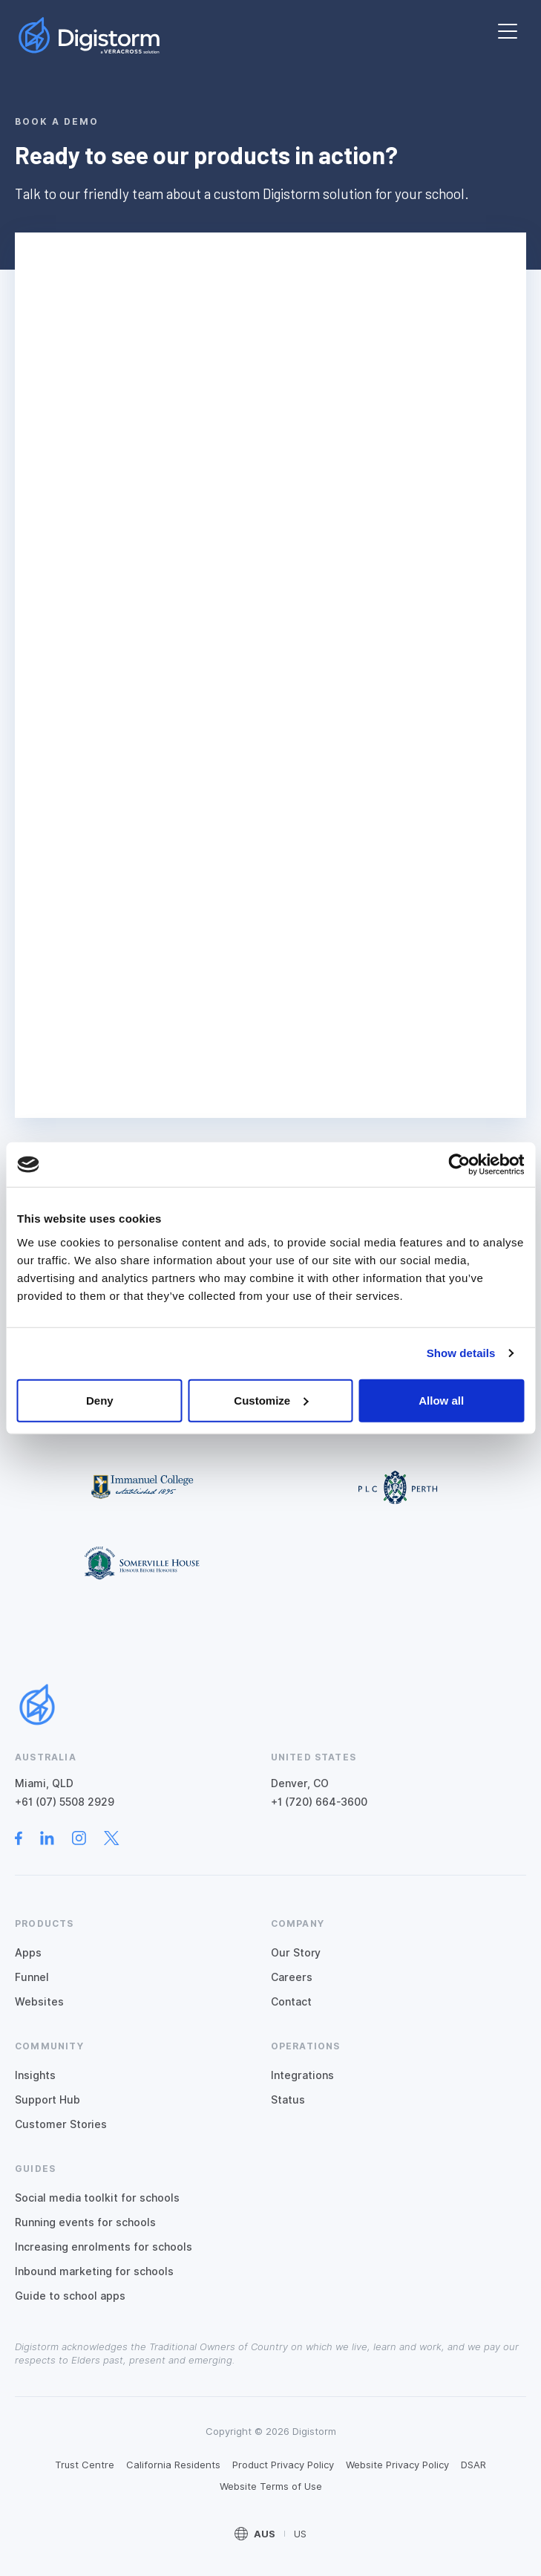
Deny (100, 1399)
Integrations (302, 2075)
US (300, 2534)
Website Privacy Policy (397, 2465)
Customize (271, 1399)
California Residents (173, 2465)
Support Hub (47, 2100)
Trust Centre (84, 2465)
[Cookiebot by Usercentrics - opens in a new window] (459, 1165)
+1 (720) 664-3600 (319, 1802)
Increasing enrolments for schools (103, 2247)
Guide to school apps (70, 2296)
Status (288, 2100)
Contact (291, 2002)
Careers (291, 1977)
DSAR (473, 2465)
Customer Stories (61, 2124)
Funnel (32, 1977)
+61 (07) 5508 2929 (64, 1802)
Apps (28, 1953)
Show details (461, 1353)
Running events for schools (85, 2222)
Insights (35, 2075)
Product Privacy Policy (283, 2465)
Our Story (296, 1953)
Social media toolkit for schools (97, 2198)
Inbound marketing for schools (94, 2271)
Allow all (441, 1399)
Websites (39, 2002)
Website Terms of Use (271, 2486)
